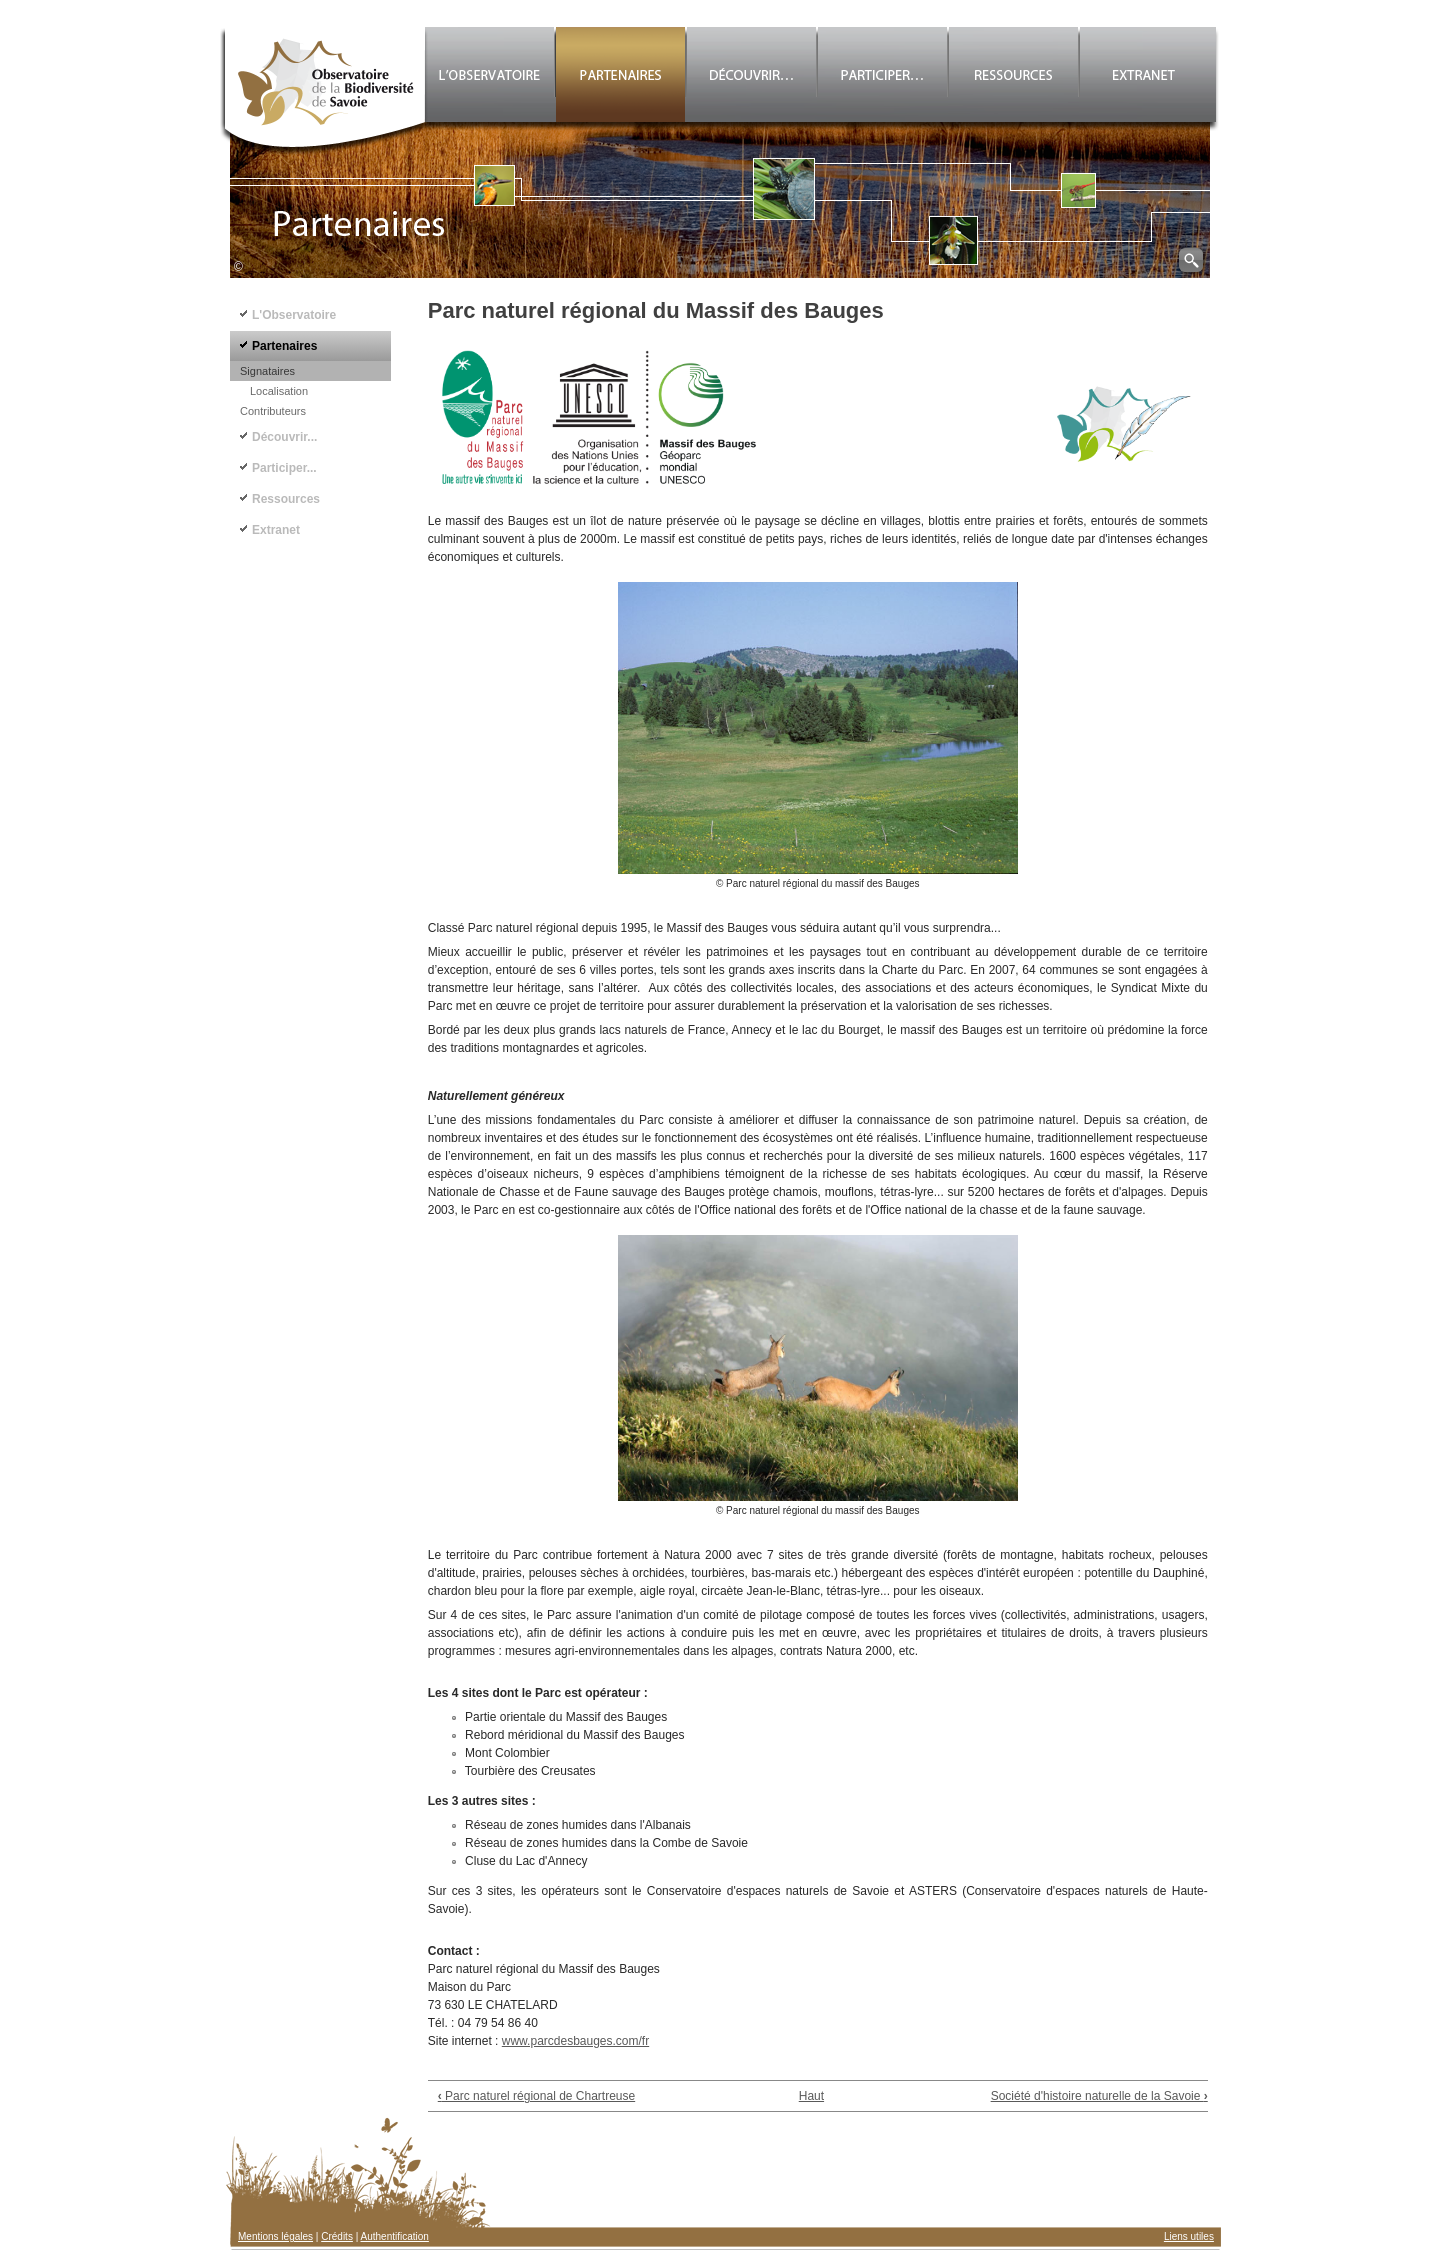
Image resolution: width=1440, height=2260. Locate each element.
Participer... (284, 468)
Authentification (395, 2236)
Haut (811, 2096)
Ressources (286, 499)
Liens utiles (1189, 2236)
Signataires (267, 371)
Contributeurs (273, 411)
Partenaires (284, 346)
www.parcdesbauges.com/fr (575, 2041)
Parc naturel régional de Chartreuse (536, 2096)
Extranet (276, 530)
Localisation (279, 391)
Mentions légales (275, 2236)
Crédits (337, 2236)
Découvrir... (284, 437)
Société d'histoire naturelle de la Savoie (1099, 2096)
